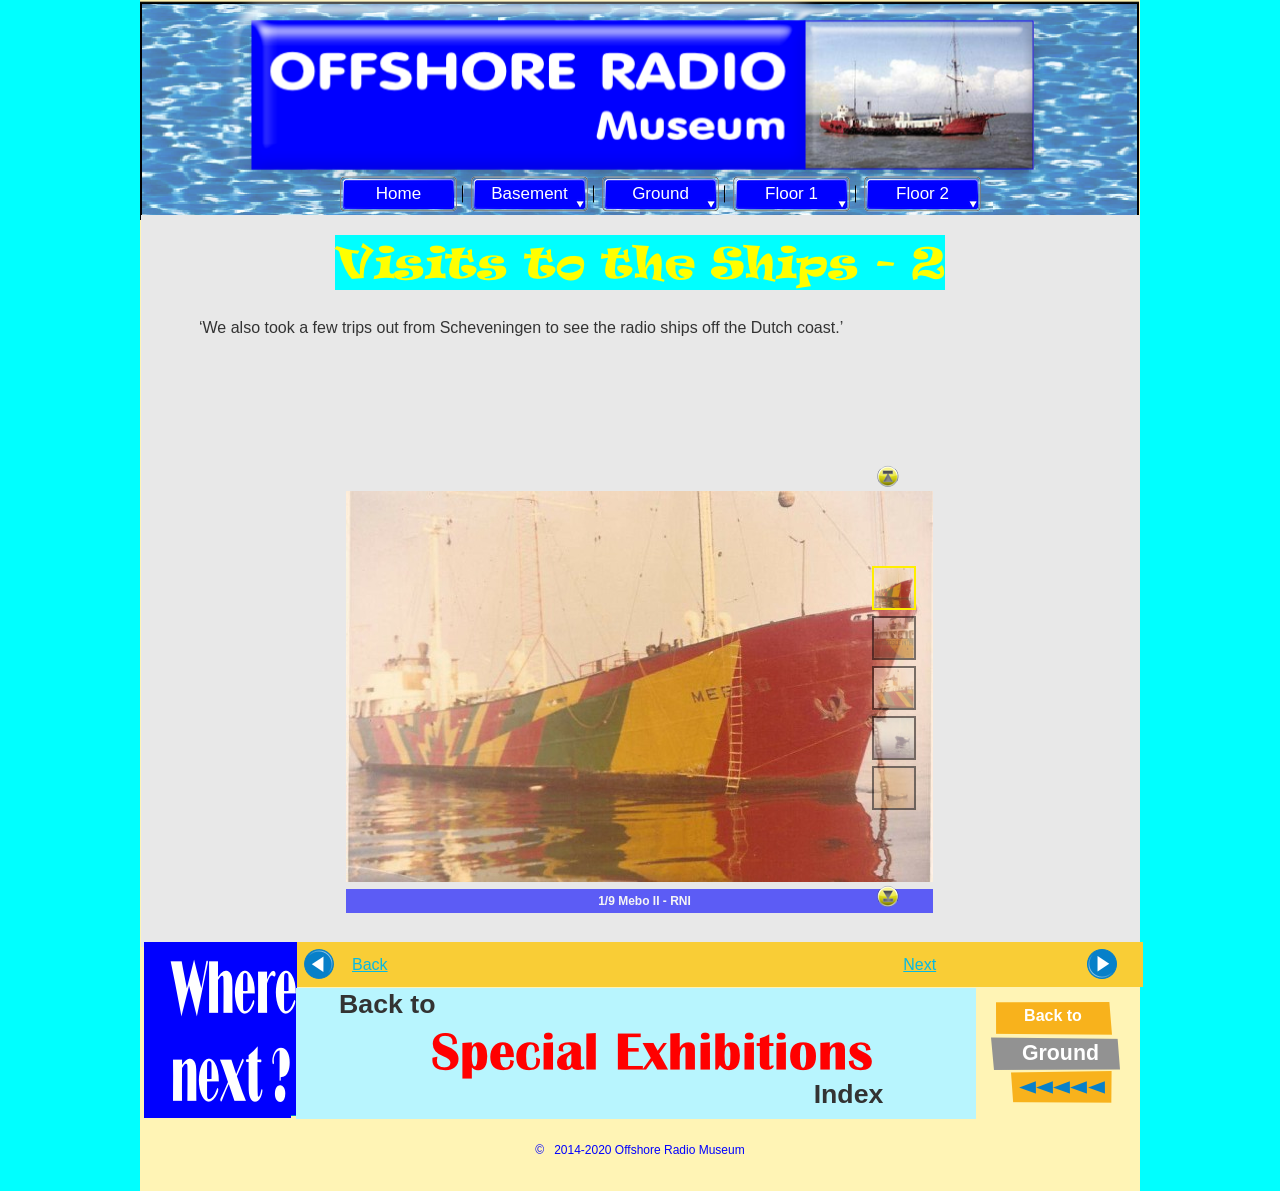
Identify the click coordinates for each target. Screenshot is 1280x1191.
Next (919, 964)
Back (370, 964)
